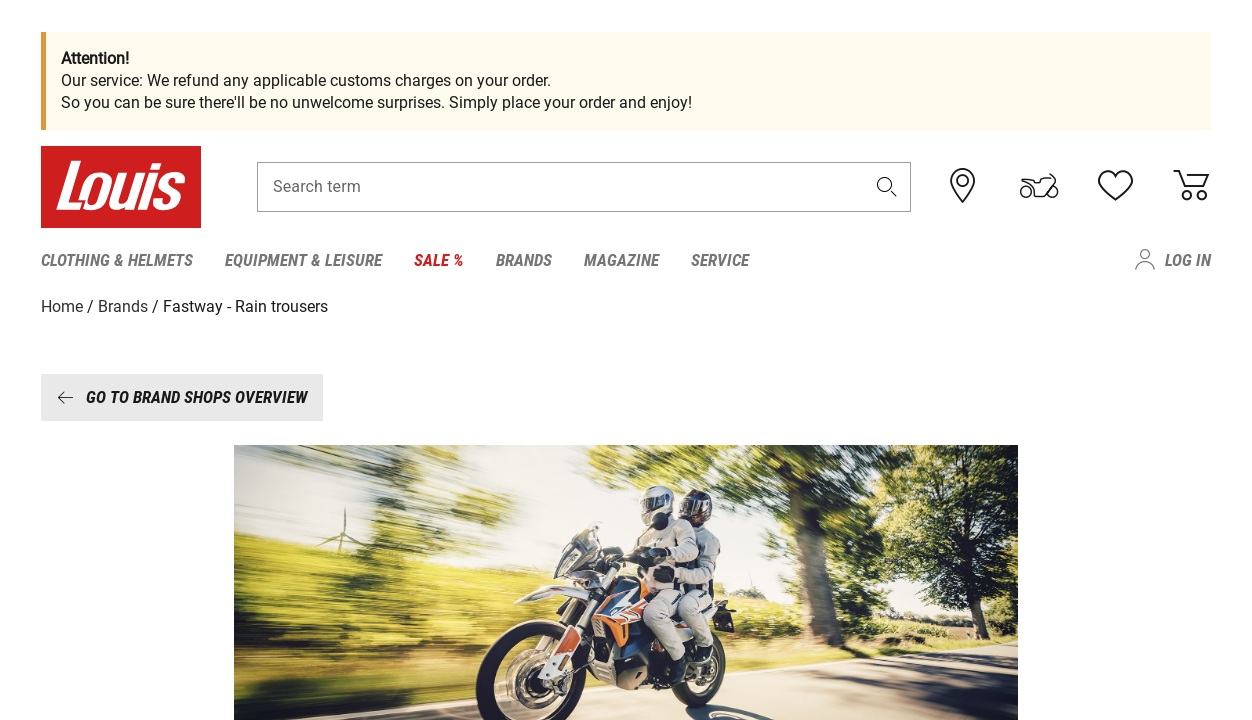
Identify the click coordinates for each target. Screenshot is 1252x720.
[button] (887, 186)
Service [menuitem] (720, 260)
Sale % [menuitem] (439, 260)
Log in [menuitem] (1188, 260)
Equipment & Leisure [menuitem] (303, 260)
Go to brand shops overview (182, 397)
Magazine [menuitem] (621, 260)
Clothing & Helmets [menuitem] (117, 260)
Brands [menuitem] (524, 260)
